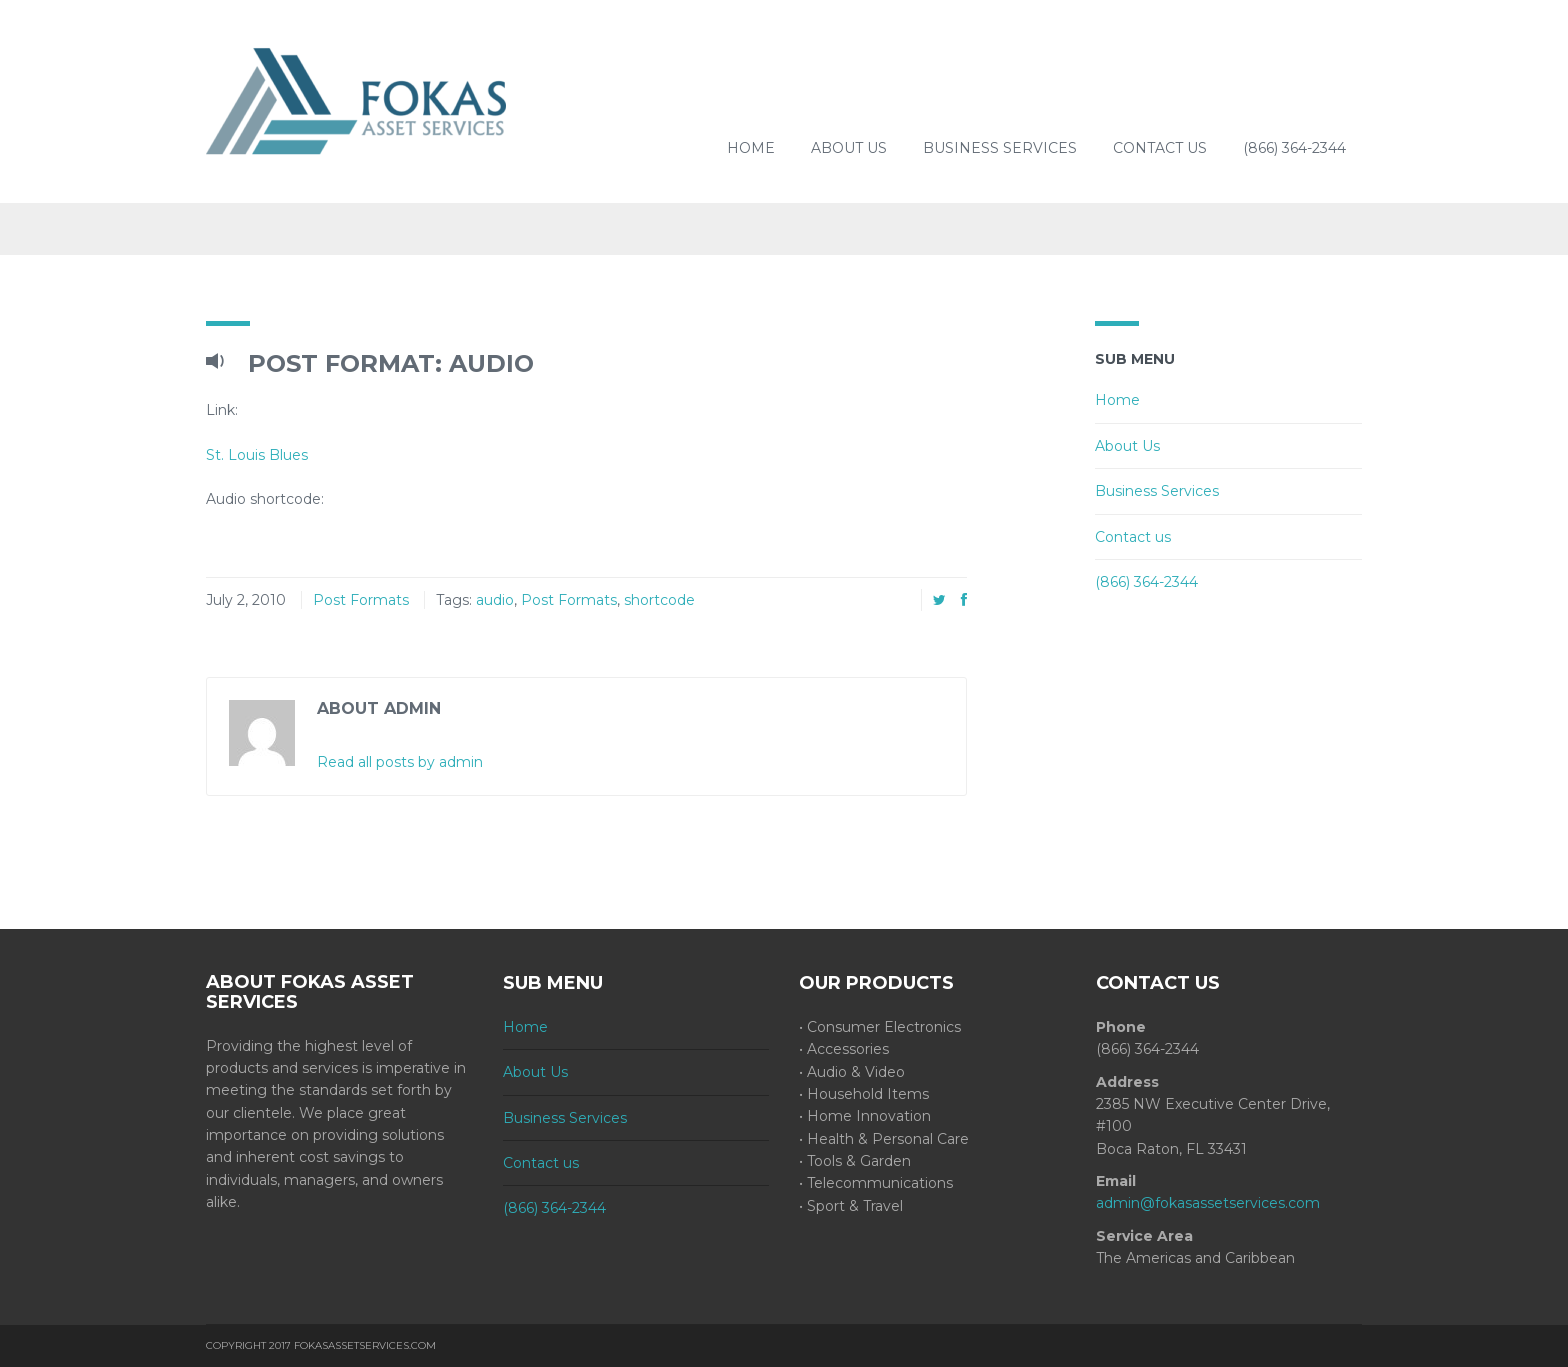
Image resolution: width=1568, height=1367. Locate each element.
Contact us (1160, 148)
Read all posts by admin (400, 762)
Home (751, 148)
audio (495, 600)
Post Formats (361, 600)
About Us (849, 148)
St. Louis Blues (257, 455)
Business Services (1000, 148)
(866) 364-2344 (1294, 148)
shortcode (659, 600)
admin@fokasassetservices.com (1208, 1203)
